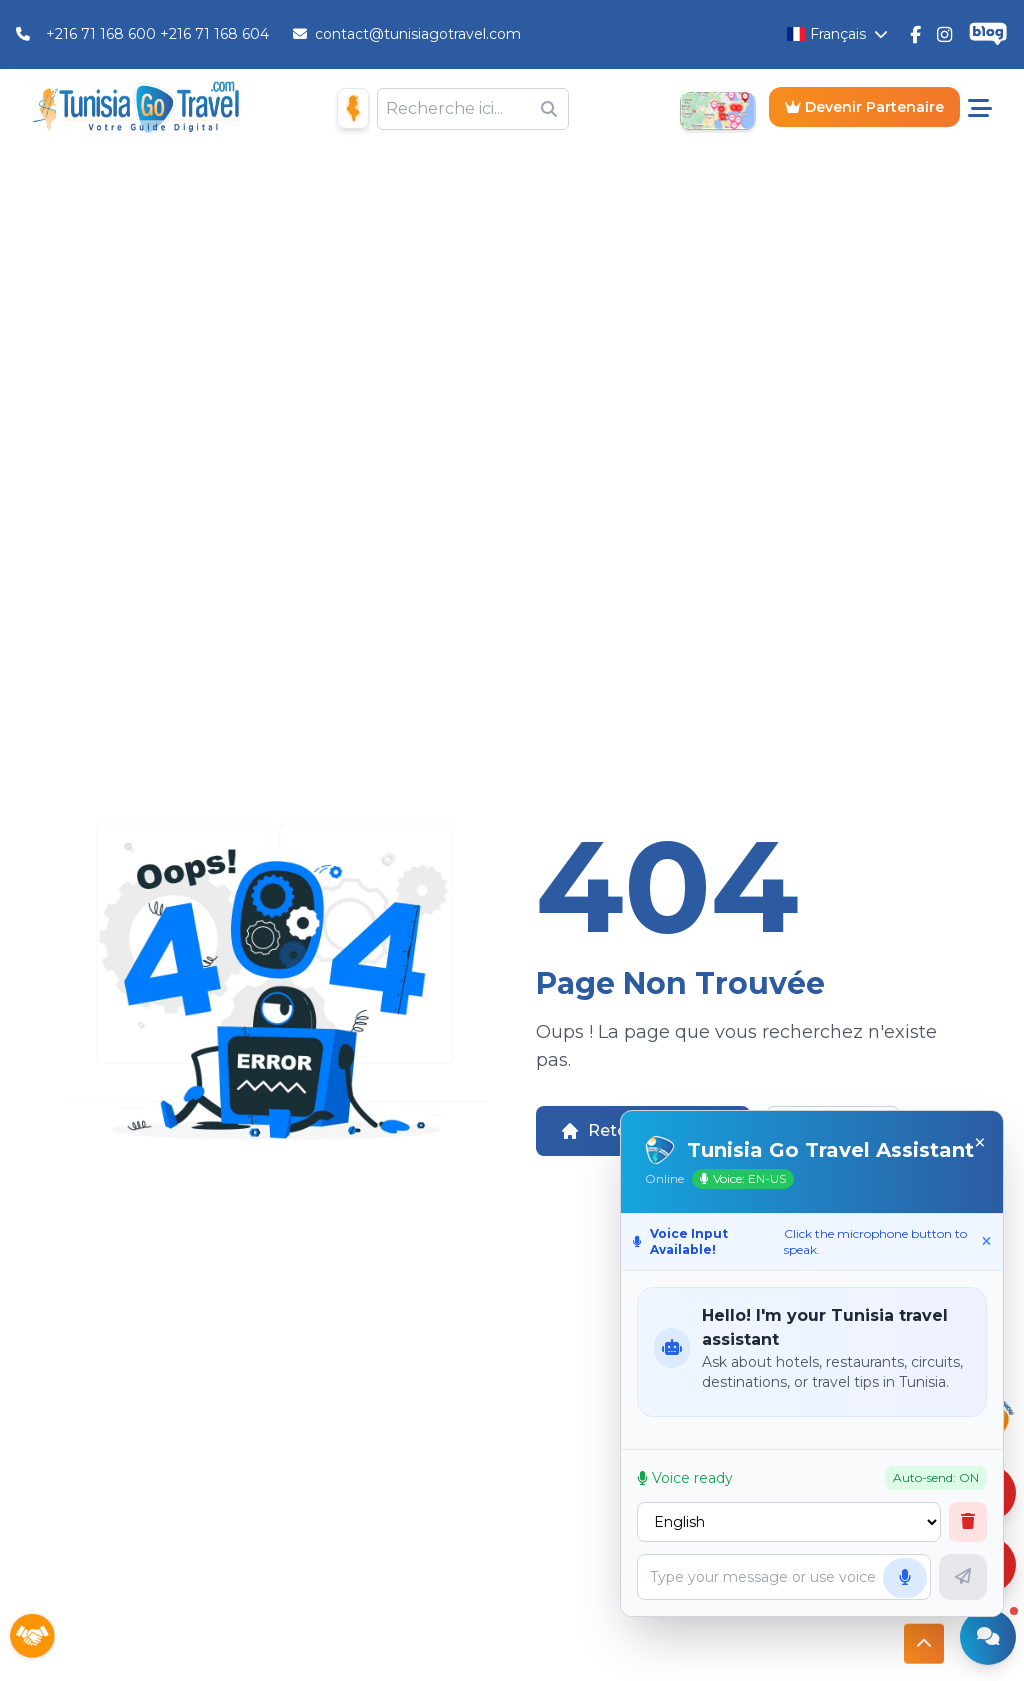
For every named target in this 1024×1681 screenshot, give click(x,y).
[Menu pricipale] (980, 109)
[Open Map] (717, 109)
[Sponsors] (32, 1637)
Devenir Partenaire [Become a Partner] (864, 107)
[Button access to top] (924, 1639)
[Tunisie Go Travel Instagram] (944, 34)
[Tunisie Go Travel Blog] (988, 34)
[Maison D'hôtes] (353, 108)
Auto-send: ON (936, 1477)
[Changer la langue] (837, 34)
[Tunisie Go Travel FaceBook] (915, 34)
